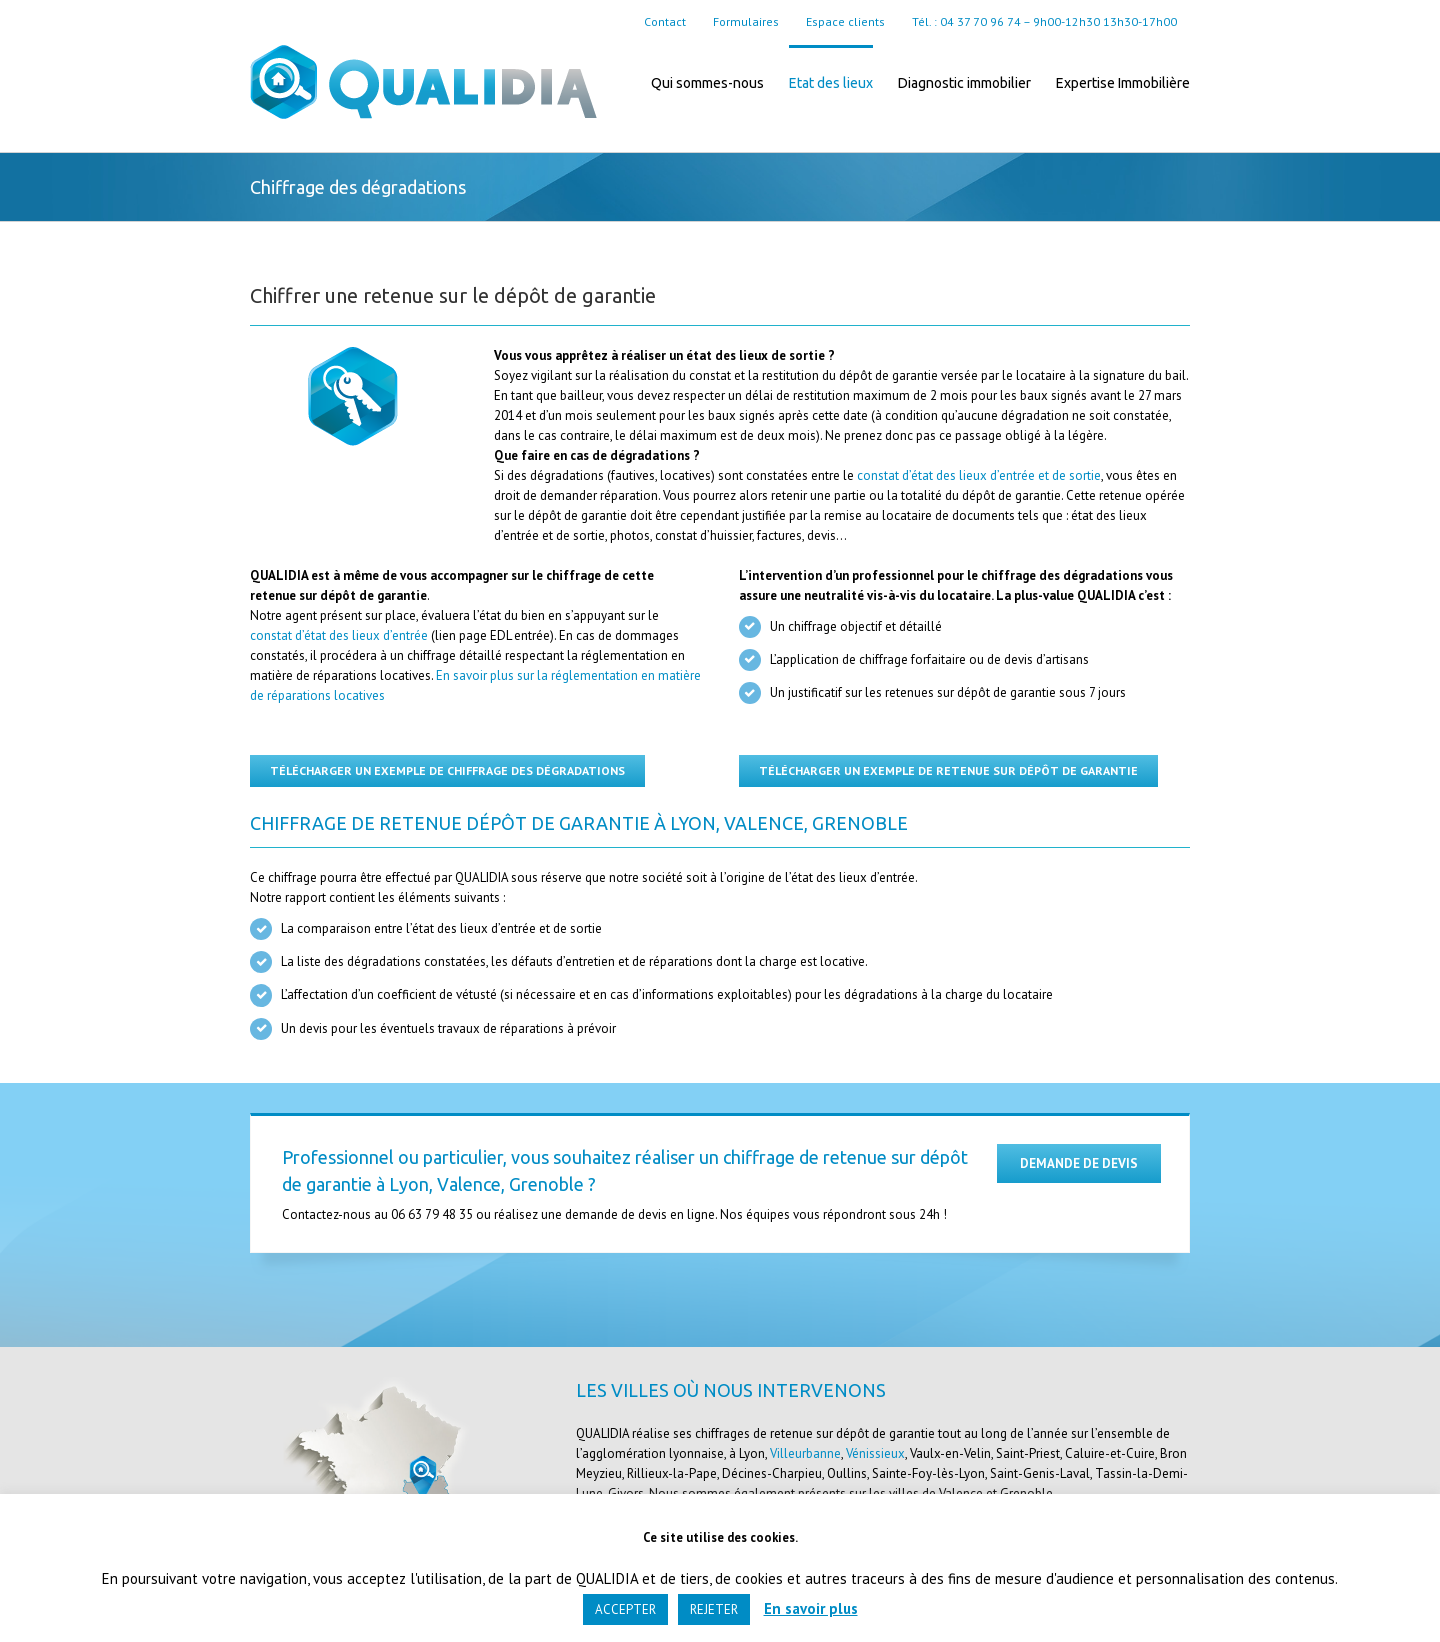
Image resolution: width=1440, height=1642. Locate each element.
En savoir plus (811, 1608)
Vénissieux (875, 1453)
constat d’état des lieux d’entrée (339, 635)
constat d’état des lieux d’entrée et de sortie (979, 475)
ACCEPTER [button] (625, 1609)
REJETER (714, 1609)
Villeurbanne (805, 1453)
